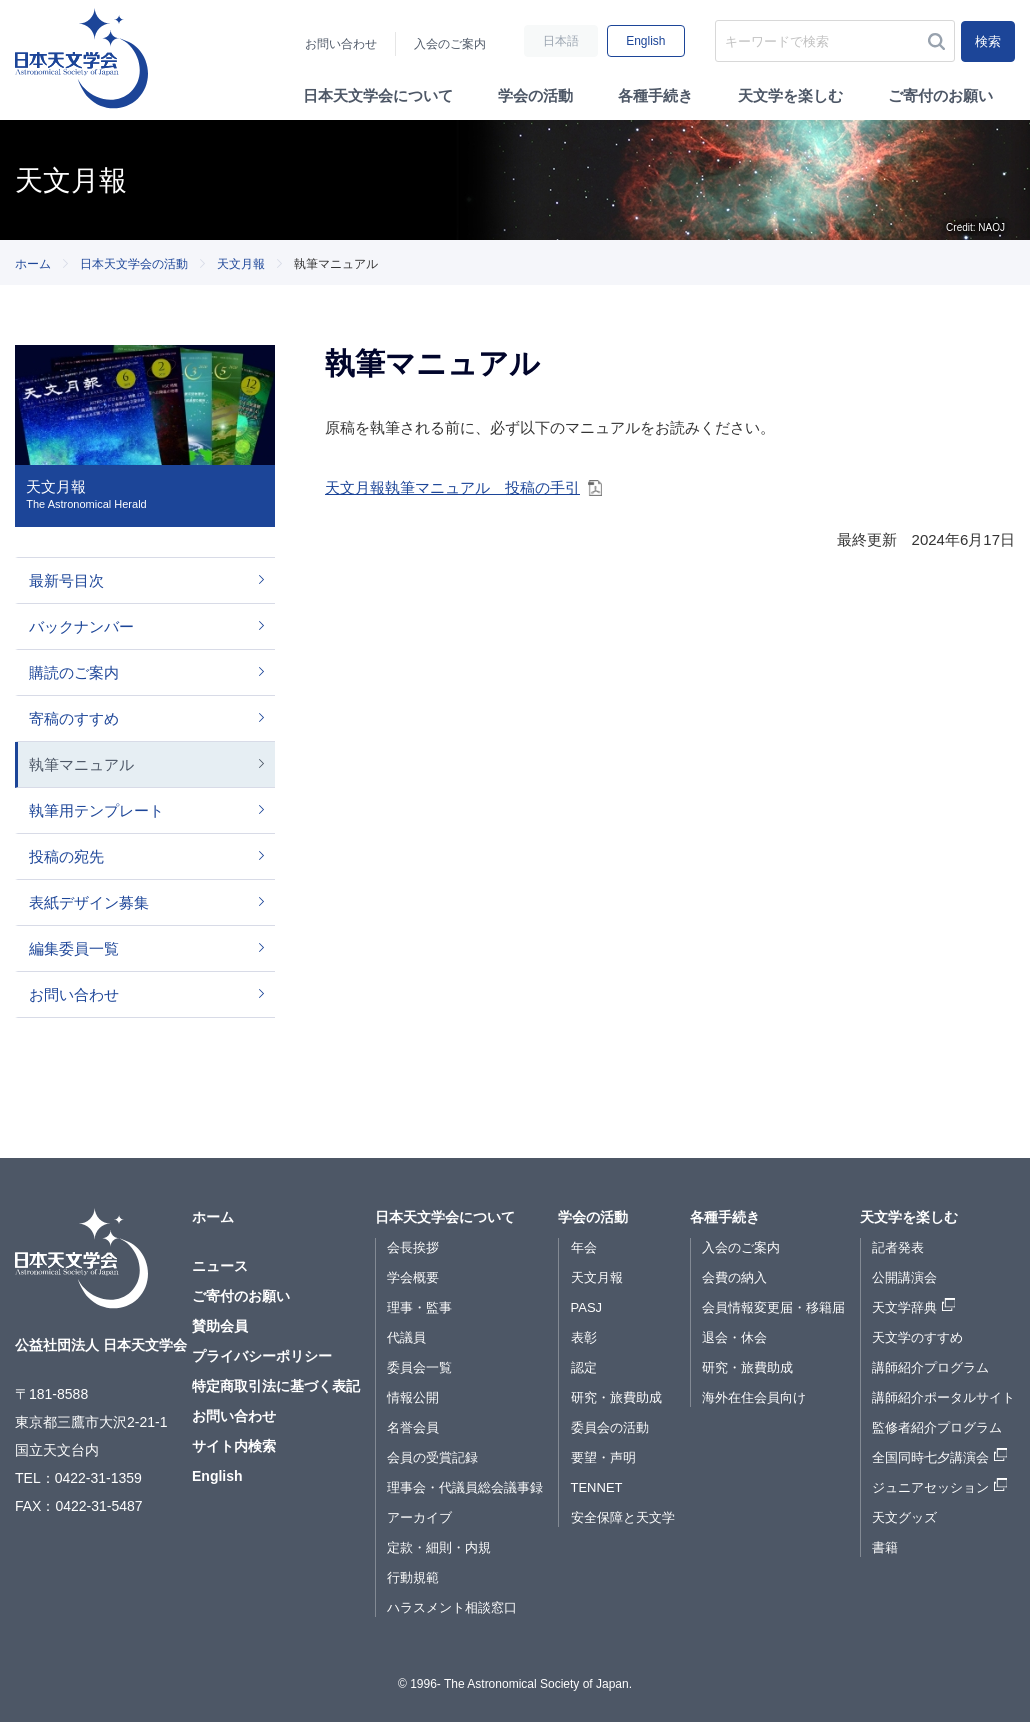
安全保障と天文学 (623, 1517)
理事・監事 (419, 1307)
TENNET (597, 1487)
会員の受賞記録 (432, 1457)
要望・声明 (603, 1457)
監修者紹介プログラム (937, 1427)
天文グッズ (904, 1517)
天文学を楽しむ (790, 95)
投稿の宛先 (66, 856)
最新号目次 (66, 580)
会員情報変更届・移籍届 (773, 1307)
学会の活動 (535, 95)
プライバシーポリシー (262, 1356)
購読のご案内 (74, 672)
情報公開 (413, 1397)
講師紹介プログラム (930, 1367)
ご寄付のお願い (940, 95)
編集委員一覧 (74, 948)
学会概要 (413, 1277)
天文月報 (241, 264)
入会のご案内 (450, 44)
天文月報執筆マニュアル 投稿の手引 (452, 487)
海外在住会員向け (754, 1397)
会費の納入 (734, 1277)
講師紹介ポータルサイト (943, 1397)
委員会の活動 (610, 1427)
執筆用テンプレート (96, 810)
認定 (584, 1367)
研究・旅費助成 (616, 1397)
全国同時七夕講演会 (930, 1457)
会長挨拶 (413, 1247)
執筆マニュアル (81, 764)
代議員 (406, 1337)
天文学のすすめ (917, 1337)
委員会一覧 (419, 1367)
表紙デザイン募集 (89, 902)
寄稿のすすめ (74, 718)
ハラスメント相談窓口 (452, 1607)
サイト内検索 (234, 1446)
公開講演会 (904, 1277)
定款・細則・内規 (439, 1547)
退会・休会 (734, 1337)
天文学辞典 (904, 1307)
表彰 (584, 1337)
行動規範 (413, 1577)
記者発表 (898, 1247)
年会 (584, 1247)
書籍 (885, 1547)
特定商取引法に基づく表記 (276, 1386)
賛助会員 (220, 1326)
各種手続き (655, 95)
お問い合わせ (341, 44)
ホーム (33, 264)
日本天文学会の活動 (134, 264)
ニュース (220, 1266)
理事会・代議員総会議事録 (465, 1487)
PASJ (587, 1307)
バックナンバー (81, 626)
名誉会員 (413, 1427)
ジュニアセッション (930, 1487)
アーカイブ (419, 1517)
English (645, 41)
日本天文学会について (378, 95)
